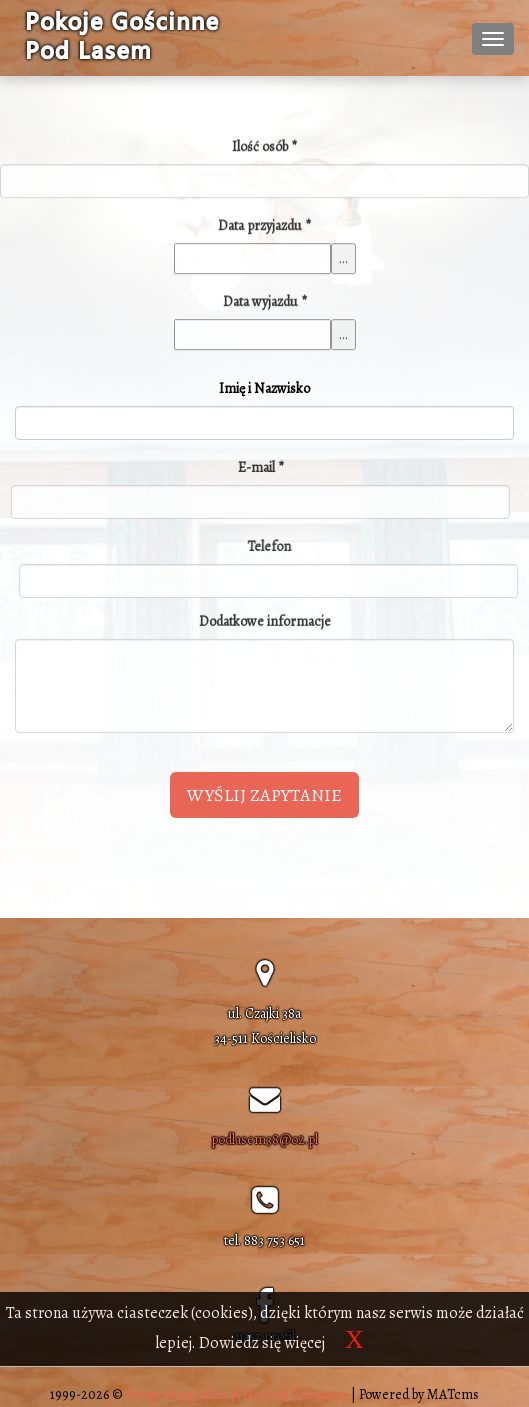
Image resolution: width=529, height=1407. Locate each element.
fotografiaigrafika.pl (183, 1394)
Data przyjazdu (264, 227)
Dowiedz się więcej (262, 1343)
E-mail (258, 467)
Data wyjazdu (265, 303)
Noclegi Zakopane (295, 1394)
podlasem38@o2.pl (264, 1139)
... (343, 260)
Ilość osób (264, 148)
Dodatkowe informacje (265, 619)
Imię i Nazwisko (264, 388)
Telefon (271, 546)
